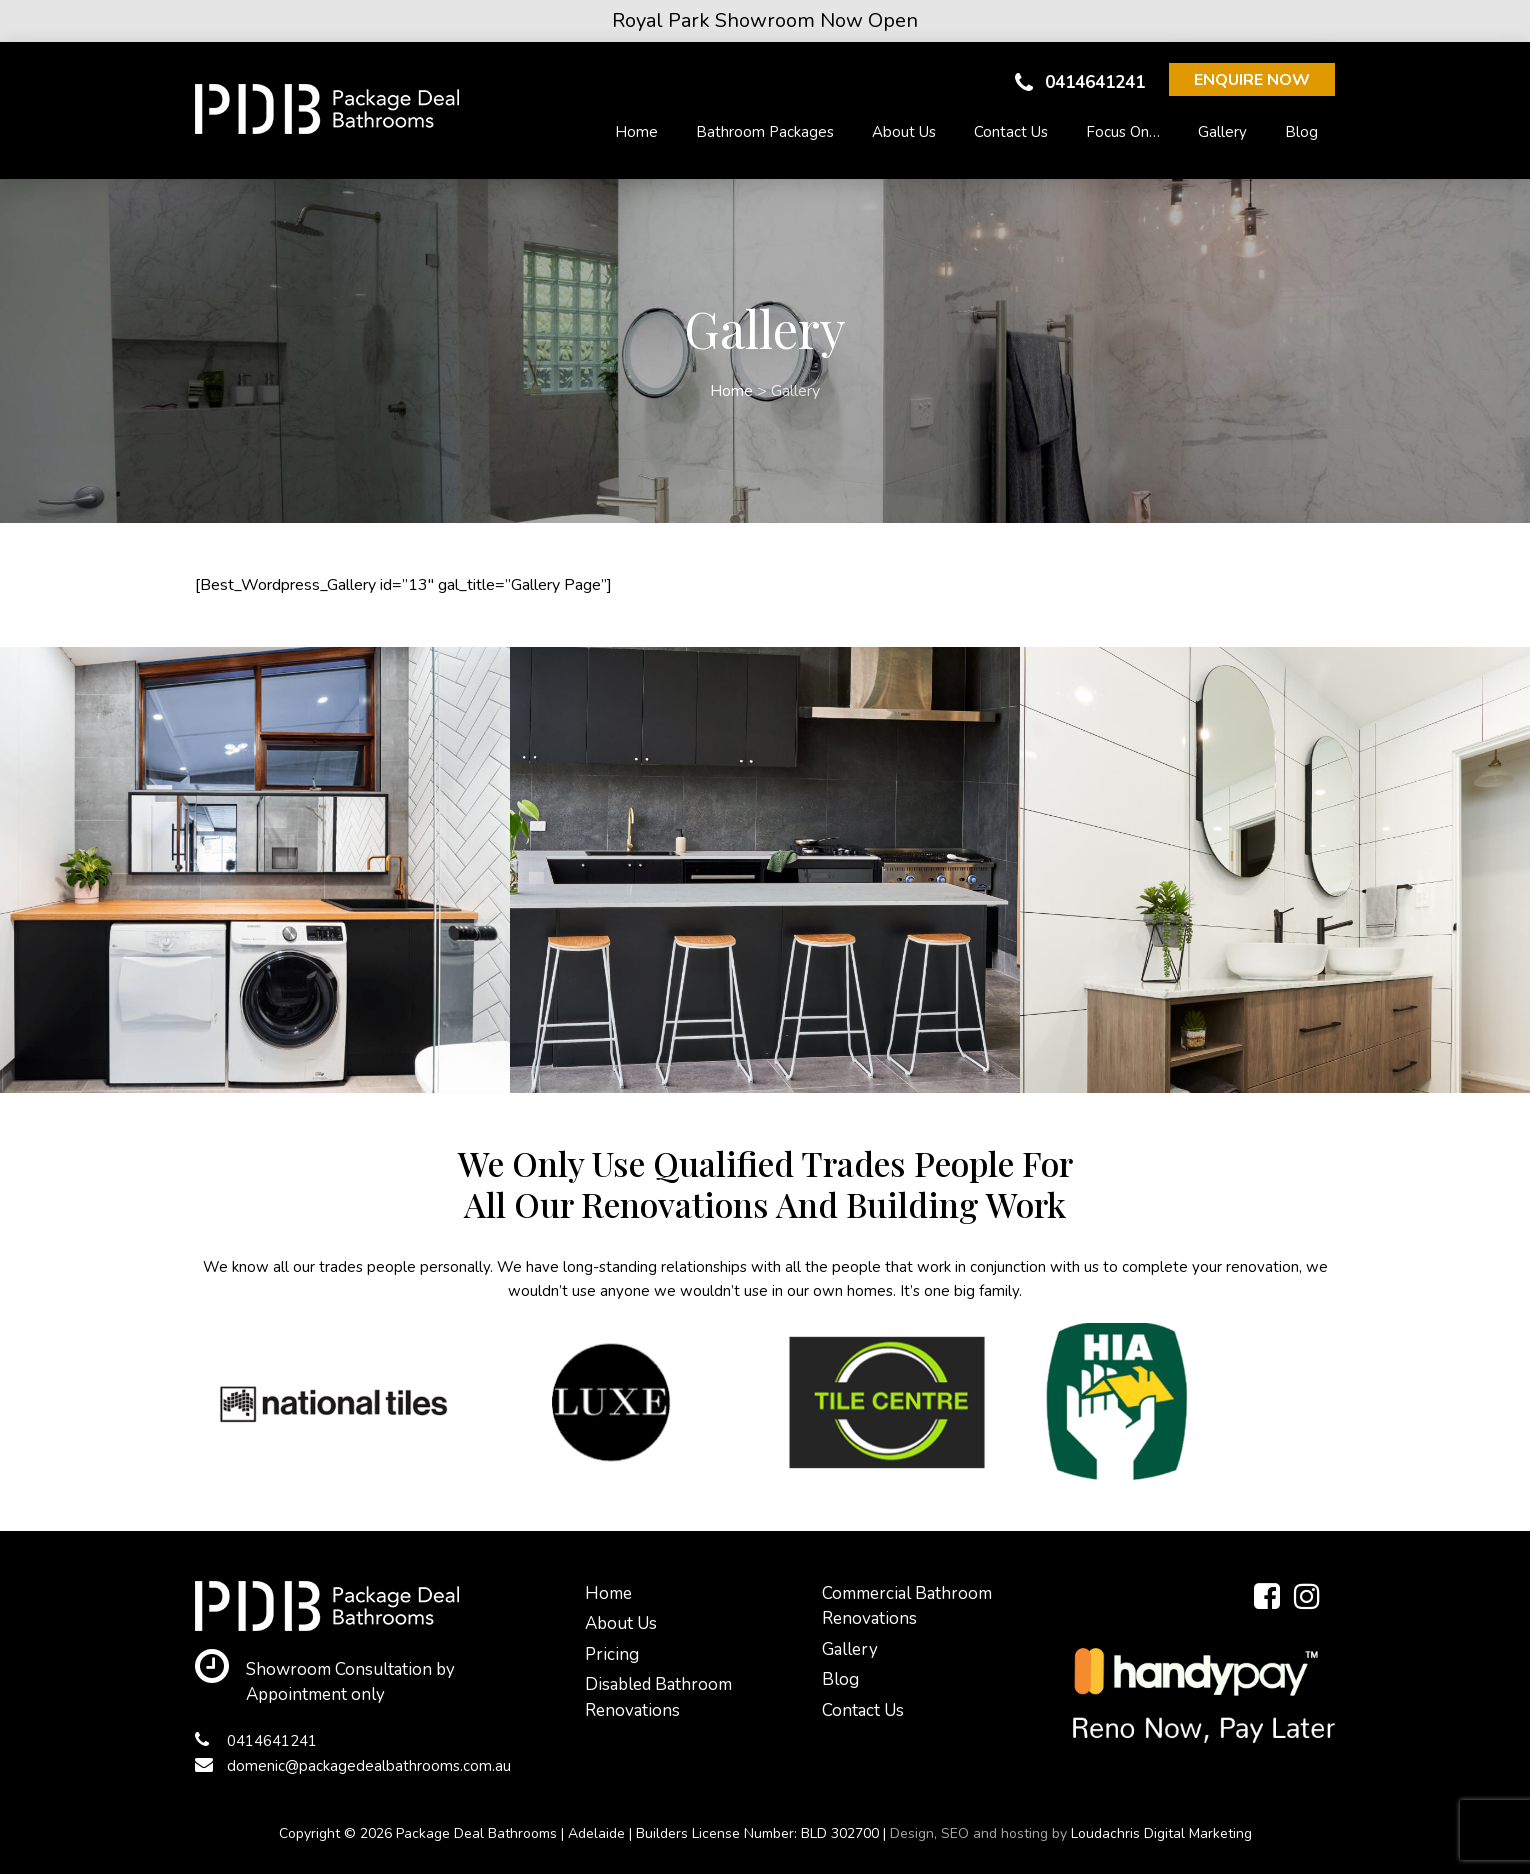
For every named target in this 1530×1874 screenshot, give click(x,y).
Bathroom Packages (765, 132)
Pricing (612, 1654)
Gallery (1222, 132)
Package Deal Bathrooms (476, 1833)
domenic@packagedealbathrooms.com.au (353, 1766)
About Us (904, 132)
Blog (1301, 132)
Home (636, 132)
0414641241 (1080, 82)
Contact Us (1011, 132)
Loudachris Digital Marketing (1161, 1833)
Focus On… (1123, 132)
